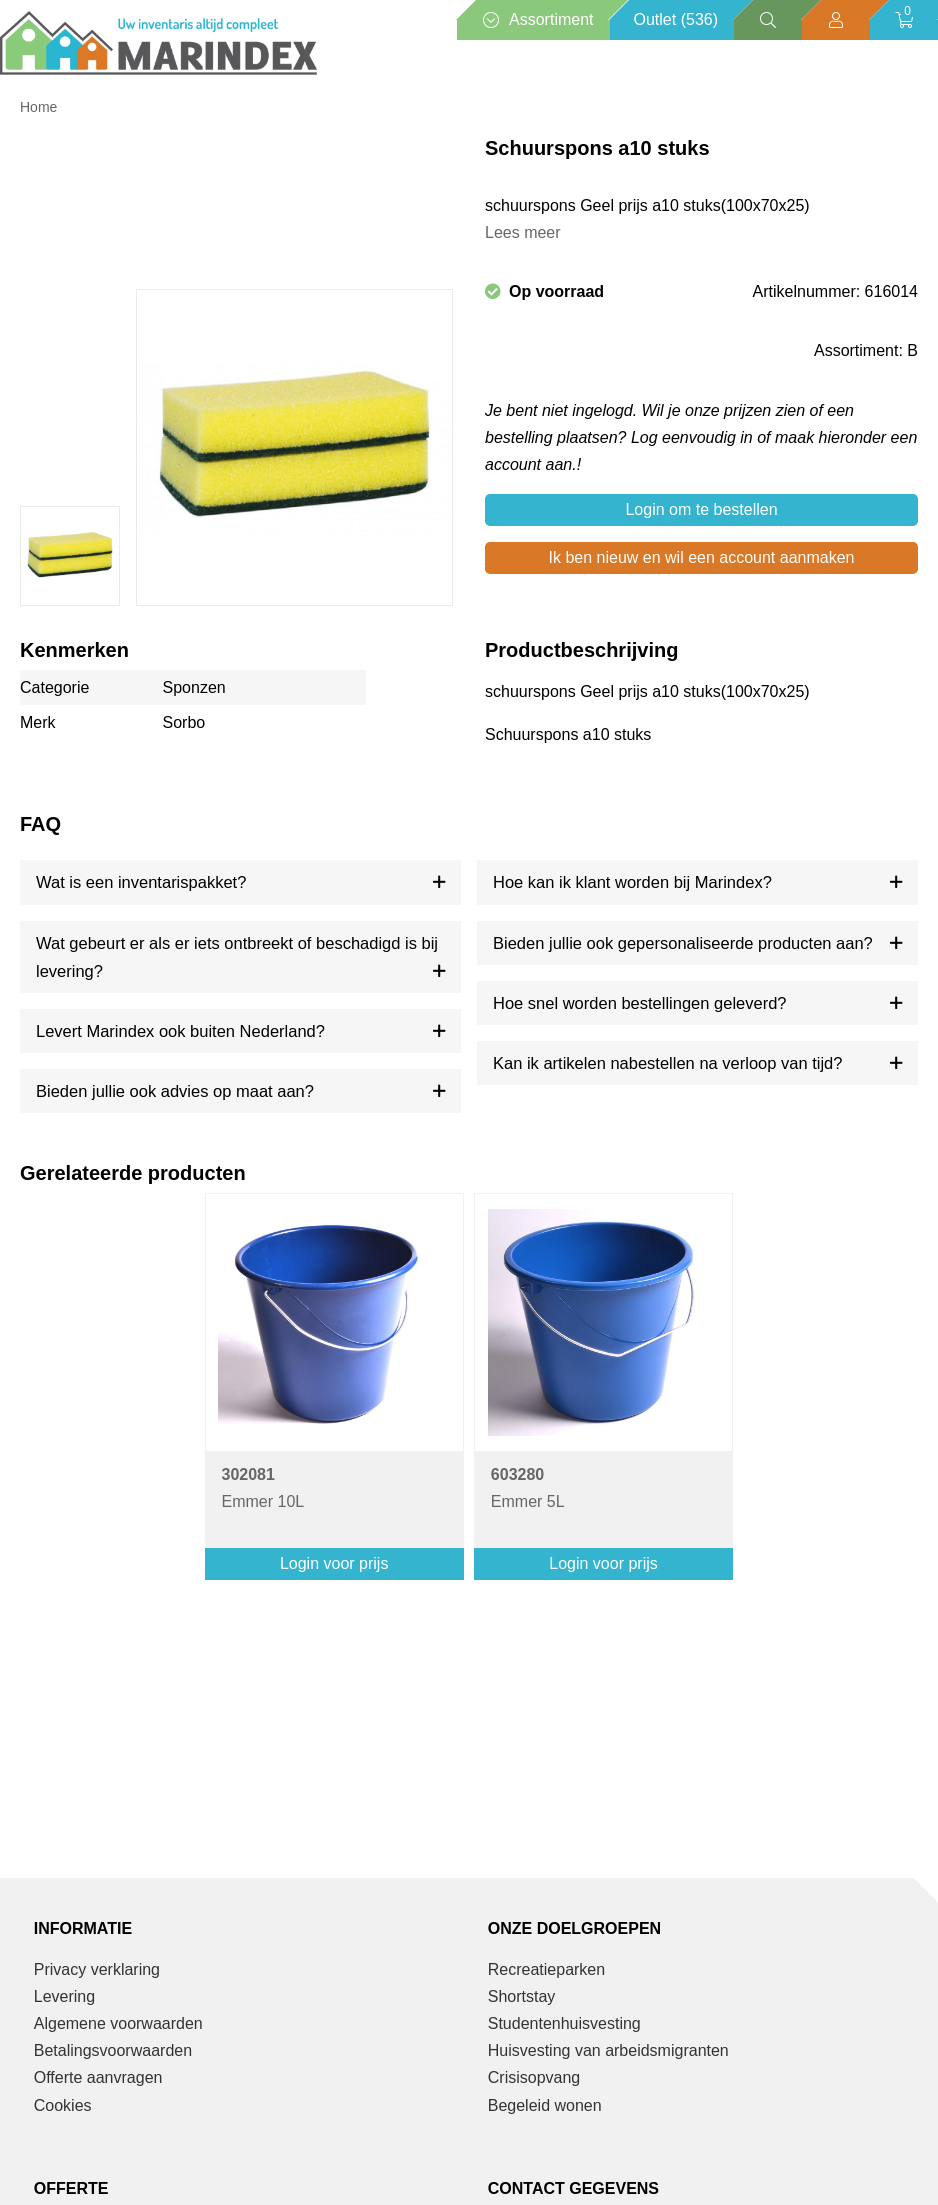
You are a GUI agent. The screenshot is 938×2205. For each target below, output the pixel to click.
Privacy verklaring (97, 1969)
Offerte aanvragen (98, 2077)
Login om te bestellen (701, 509)
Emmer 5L (528, 1488)
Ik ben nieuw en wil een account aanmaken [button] (702, 557)
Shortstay (522, 1996)
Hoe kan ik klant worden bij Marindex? (632, 882)
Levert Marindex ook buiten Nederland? (180, 1031)
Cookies (63, 2105)
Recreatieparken (546, 1969)
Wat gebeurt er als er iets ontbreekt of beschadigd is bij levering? (237, 957)
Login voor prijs (334, 1563)
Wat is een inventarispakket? (141, 882)
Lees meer (523, 232)
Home (38, 107)
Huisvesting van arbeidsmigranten (608, 2050)
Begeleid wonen (545, 2105)
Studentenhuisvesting (564, 2023)
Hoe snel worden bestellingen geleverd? (640, 1003)
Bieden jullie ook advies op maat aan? (175, 1091)
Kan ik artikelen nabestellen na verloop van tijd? (667, 1063)
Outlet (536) (676, 19)
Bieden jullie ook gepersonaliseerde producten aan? (683, 943)
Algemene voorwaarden (118, 2023)
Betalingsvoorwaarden (113, 2050)
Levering (64, 1996)
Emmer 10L (263, 1488)
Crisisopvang (534, 2077)
